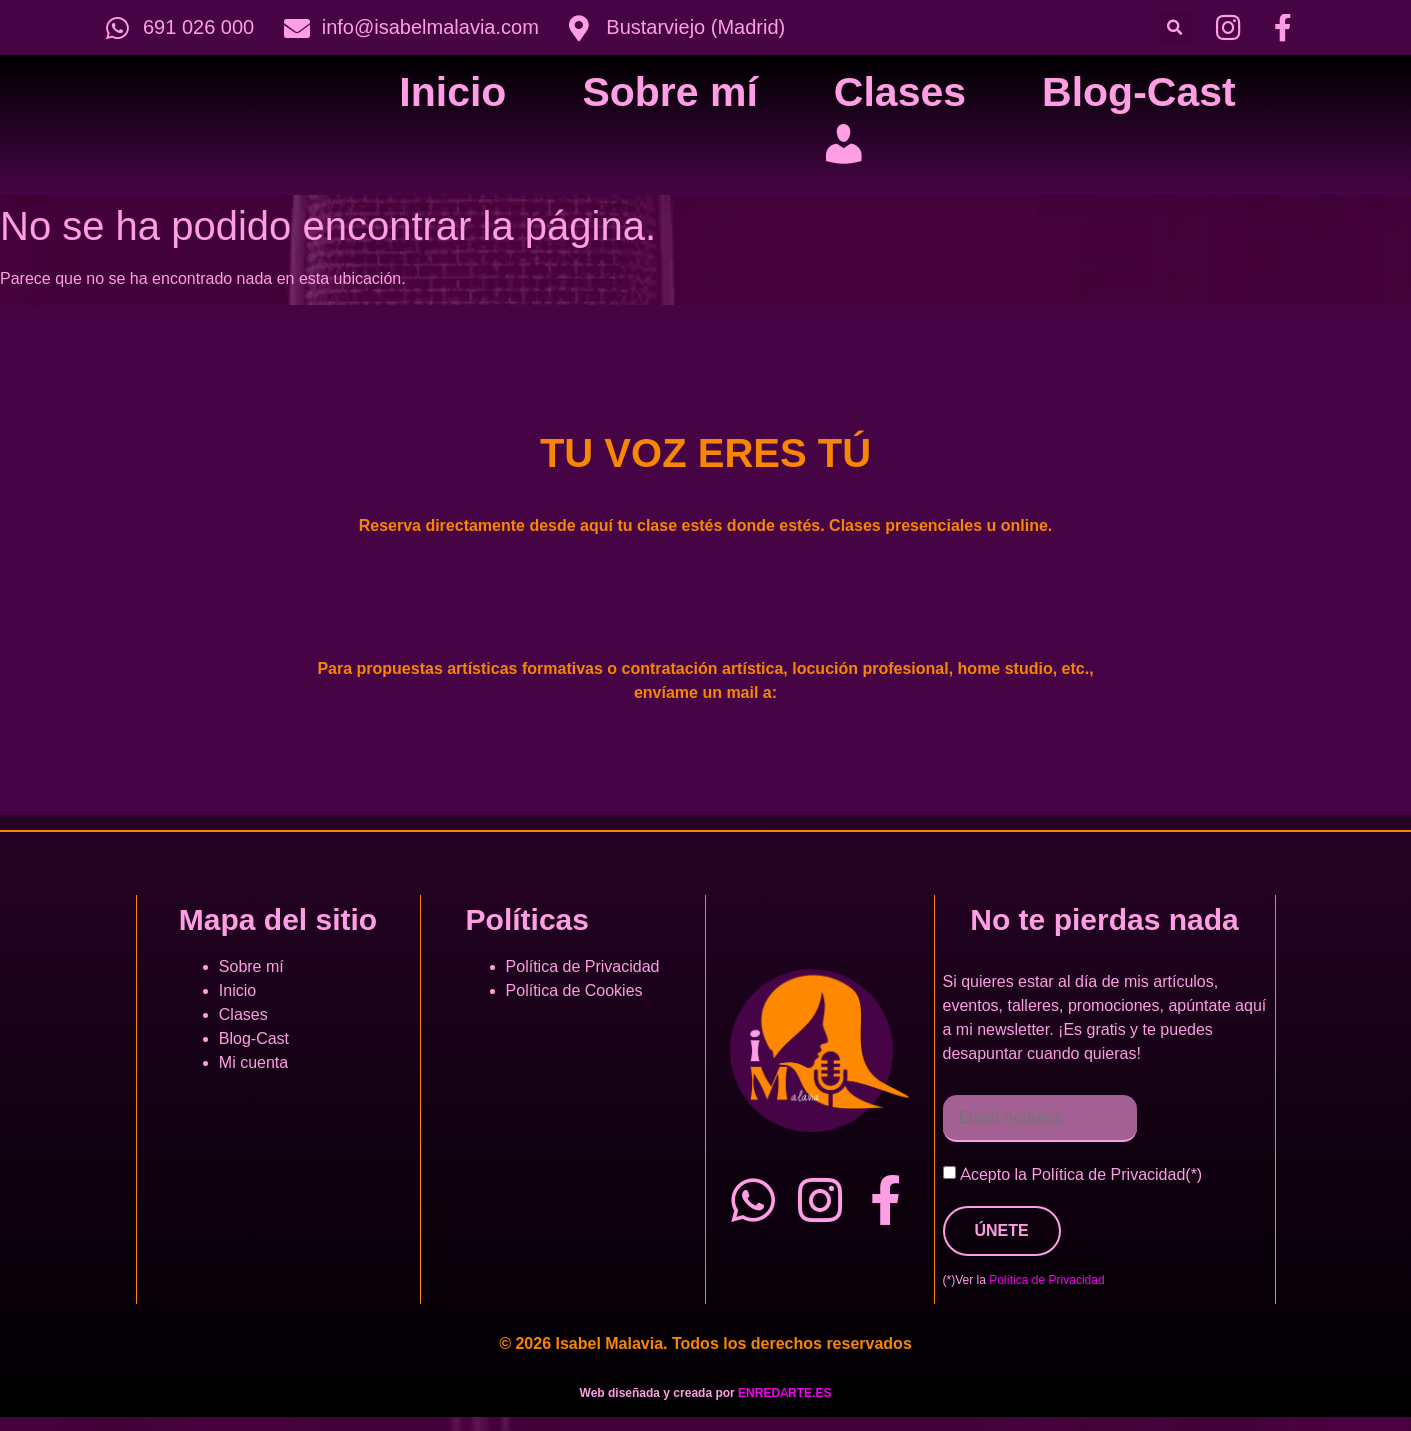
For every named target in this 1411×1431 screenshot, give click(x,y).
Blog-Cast (1139, 92)
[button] (1175, 27)
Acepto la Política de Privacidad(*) (1081, 1175)
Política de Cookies (574, 991)
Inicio (452, 92)
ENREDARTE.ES (784, 1393)
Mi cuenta (253, 1063)
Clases (900, 92)
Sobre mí (669, 92)
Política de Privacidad (583, 967)
